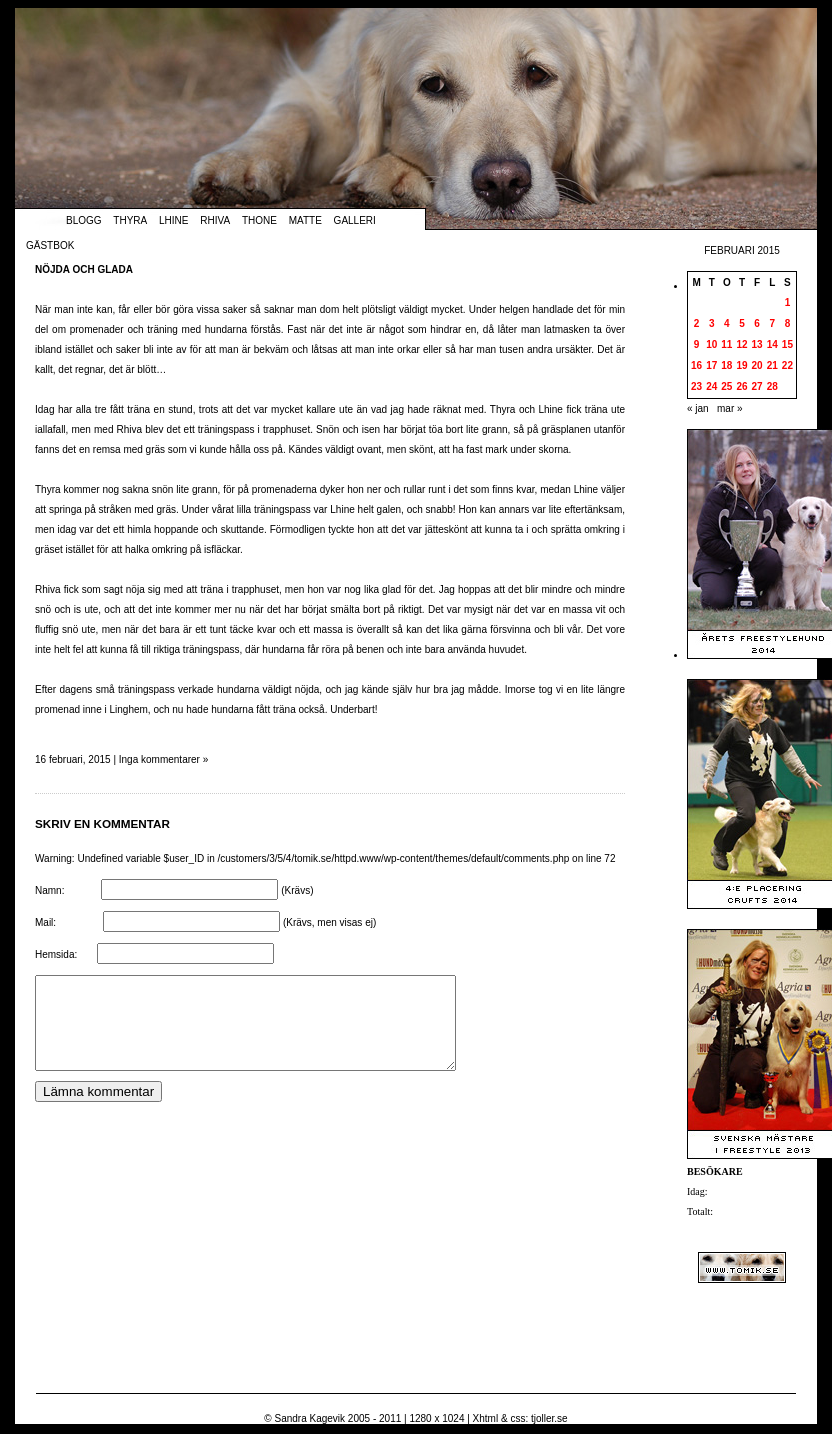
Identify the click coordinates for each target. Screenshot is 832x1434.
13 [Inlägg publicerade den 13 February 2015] (757, 344)
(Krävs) (297, 890)
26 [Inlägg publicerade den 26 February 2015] (741, 386)
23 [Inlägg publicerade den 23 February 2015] (696, 386)
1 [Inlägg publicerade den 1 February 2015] (788, 302)
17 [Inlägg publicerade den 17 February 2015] (711, 365)
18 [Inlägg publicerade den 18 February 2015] (726, 365)
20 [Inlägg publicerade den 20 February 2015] (757, 365)
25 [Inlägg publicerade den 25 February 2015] (726, 386)
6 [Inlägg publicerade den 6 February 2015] (757, 323)
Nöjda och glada (84, 269)
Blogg (84, 220)
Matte (305, 220)
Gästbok (50, 245)
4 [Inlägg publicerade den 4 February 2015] (727, 323)
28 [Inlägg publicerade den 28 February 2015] (772, 386)
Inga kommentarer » (164, 759)
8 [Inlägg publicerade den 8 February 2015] (788, 323)
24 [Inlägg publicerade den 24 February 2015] (711, 386)
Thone (259, 220)
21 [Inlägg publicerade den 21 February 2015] (772, 365)
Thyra (130, 220)
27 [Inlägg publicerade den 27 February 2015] (757, 386)
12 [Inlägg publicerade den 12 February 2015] (741, 344)
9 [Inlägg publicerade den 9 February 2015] (697, 344)
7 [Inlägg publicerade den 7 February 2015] (772, 323)
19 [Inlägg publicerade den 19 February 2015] (741, 365)
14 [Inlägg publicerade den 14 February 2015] (772, 344)
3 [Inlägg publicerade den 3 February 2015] (712, 323)
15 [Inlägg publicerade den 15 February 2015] (787, 344)
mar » (730, 408)
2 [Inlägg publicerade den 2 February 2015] (697, 323)
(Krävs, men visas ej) (329, 922)
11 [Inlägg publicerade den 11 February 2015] (726, 344)
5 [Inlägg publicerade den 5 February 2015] (742, 323)
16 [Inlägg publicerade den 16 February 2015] (696, 365)
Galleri (355, 220)
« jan (698, 408)
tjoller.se (549, 1418)
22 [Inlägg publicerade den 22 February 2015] (787, 365)
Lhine (173, 220)
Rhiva (215, 220)
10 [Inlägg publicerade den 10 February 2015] (711, 344)
